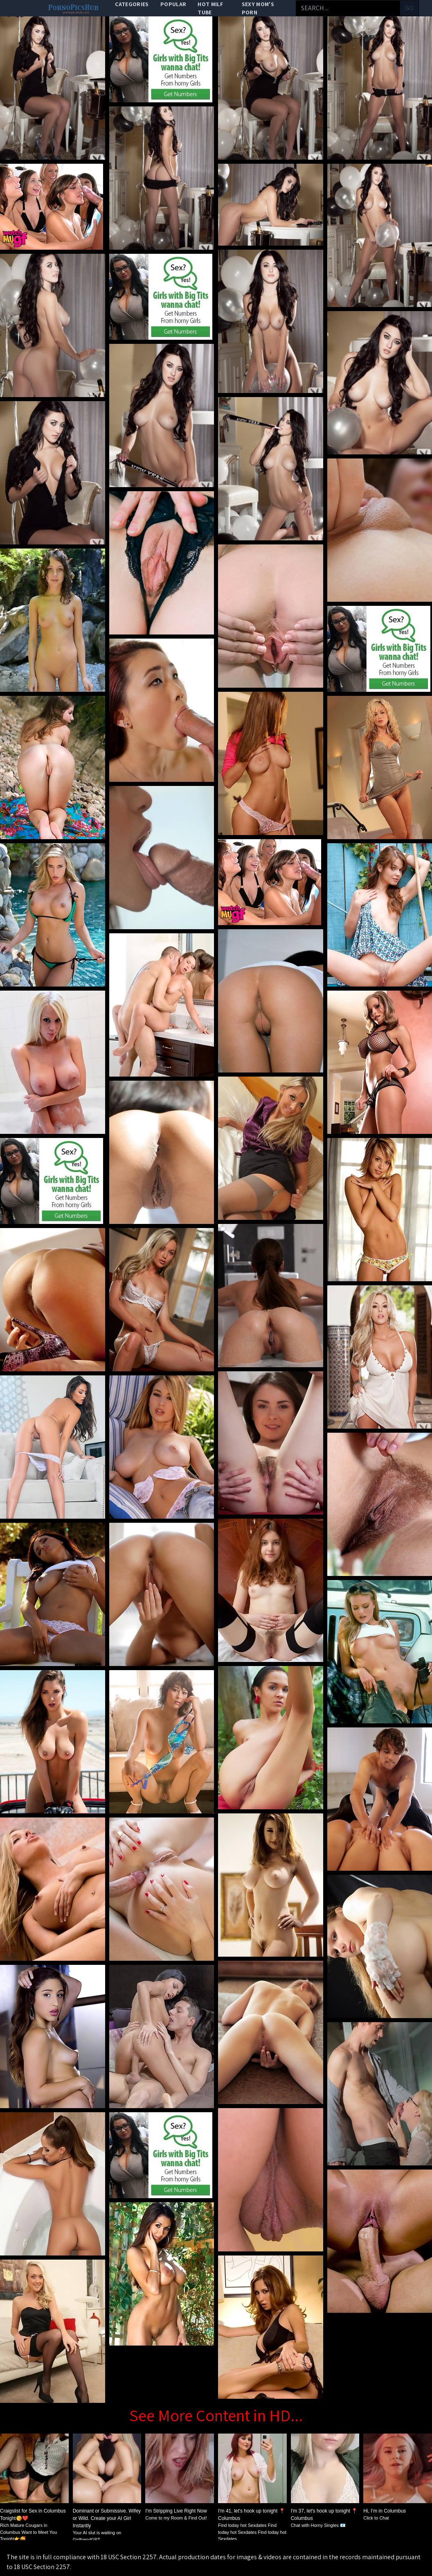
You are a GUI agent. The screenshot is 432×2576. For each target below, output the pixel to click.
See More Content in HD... (216, 2415)
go (409, 8)
